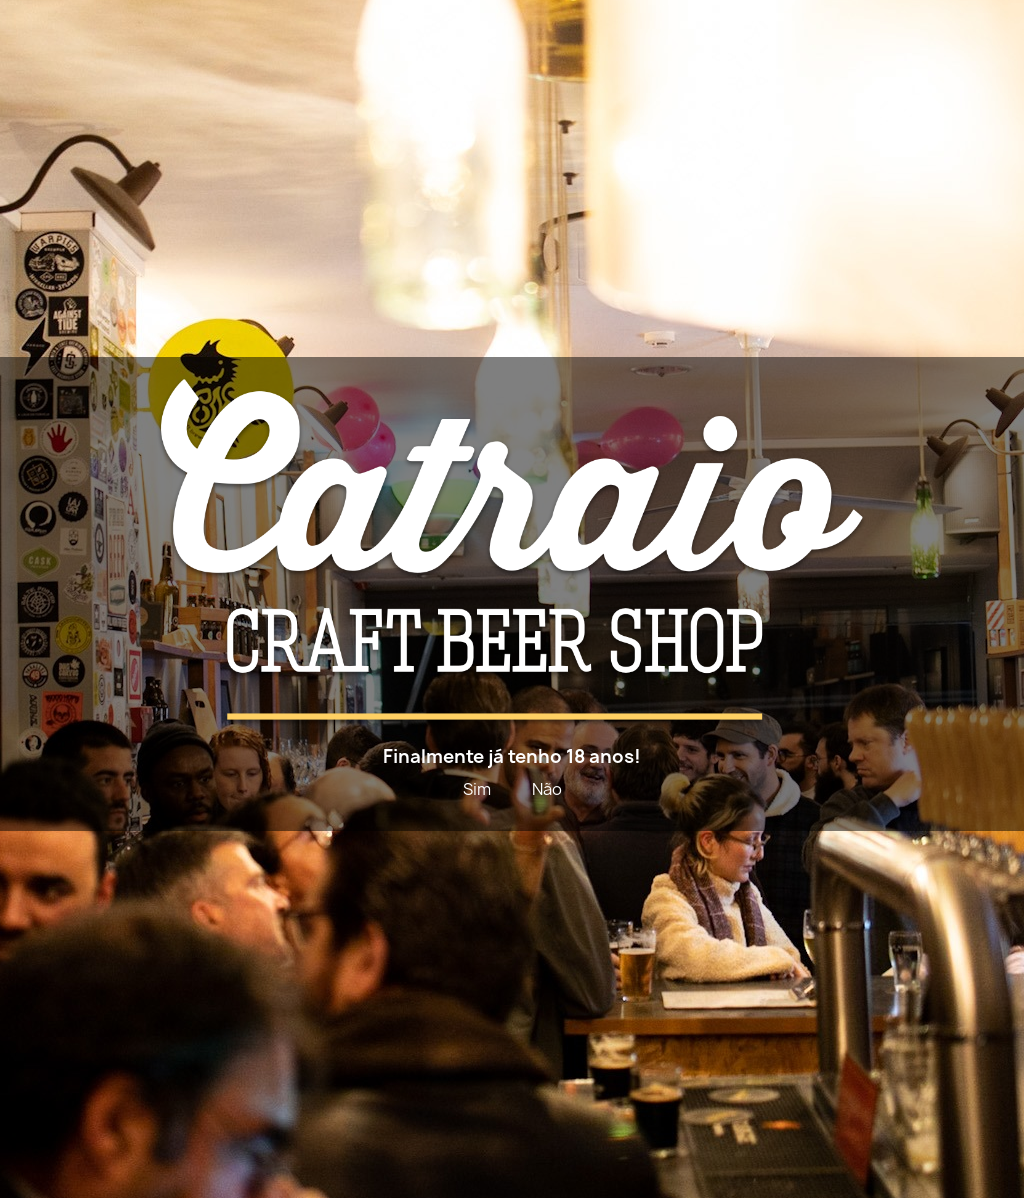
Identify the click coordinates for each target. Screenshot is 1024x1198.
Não (547, 789)
